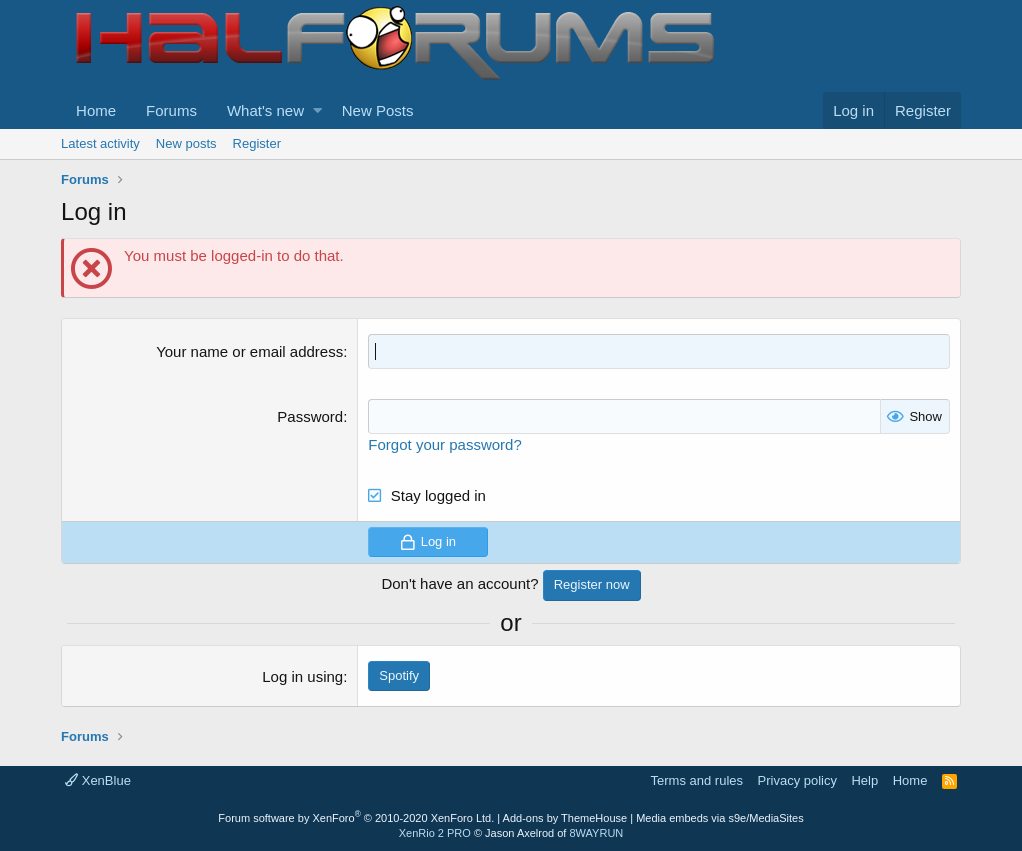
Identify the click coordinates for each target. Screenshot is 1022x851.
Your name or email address (249, 351)
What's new (265, 110)
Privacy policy (797, 780)
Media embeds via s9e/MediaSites (720, 818)
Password (310, 416)
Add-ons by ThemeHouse (565, 818)
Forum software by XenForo (356, 818)
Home (96, 110)
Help (864, 780)
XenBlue (98, 780)
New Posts (378, 110)
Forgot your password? (444, 444)
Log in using (302, 676)
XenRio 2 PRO (435, 833)
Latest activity (100, 143)
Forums (171, 110)
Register (257, 143)
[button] (317, 110)
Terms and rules (697, 780)
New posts (186, 143)
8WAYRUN (596, 833)
